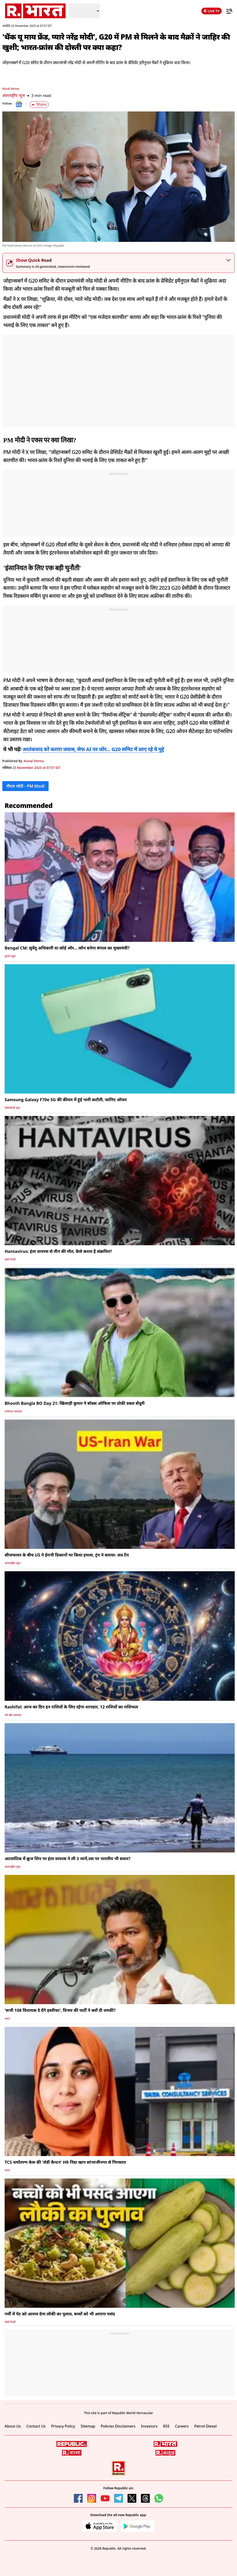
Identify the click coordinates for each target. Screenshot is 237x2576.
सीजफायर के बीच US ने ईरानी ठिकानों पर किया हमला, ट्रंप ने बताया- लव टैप (67, 1555)
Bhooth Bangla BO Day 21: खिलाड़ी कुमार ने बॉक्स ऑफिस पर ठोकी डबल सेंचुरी (75, 1403)
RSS (166, 2426)
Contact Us (36, 2426)
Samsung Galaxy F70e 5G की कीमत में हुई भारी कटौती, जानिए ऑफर (66, 1099)
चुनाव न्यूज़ (10, 956)
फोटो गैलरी (10, 1259)
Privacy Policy (63, 2426)
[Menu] (227, 11)
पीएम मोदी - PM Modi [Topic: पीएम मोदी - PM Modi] (25, 786)
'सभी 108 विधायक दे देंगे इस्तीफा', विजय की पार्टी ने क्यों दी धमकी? (60, 2010)
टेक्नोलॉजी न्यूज (12, 1107)
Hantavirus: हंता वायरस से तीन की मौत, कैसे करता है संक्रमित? (58, 1251)
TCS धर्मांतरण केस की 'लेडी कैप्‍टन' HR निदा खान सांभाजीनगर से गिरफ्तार (65, 2162)
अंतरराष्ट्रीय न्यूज (13, 95)
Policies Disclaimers (118, 2426)
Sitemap (88, 2426)
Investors (149, 2426)
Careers (182, 2426)
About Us (13, 2426)
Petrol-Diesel (205, 2426)
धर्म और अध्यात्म (13, 1715)
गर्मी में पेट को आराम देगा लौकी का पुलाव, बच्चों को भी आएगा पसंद (60, 2314)
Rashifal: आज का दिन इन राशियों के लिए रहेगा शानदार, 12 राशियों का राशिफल (71, 1707)
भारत (7, 2018)
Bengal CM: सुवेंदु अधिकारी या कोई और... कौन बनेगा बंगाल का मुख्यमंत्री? (67, 948)
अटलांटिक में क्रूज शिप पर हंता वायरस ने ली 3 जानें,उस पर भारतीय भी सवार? (67, 1858)
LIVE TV (211, 11)
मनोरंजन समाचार (13, 1411)
